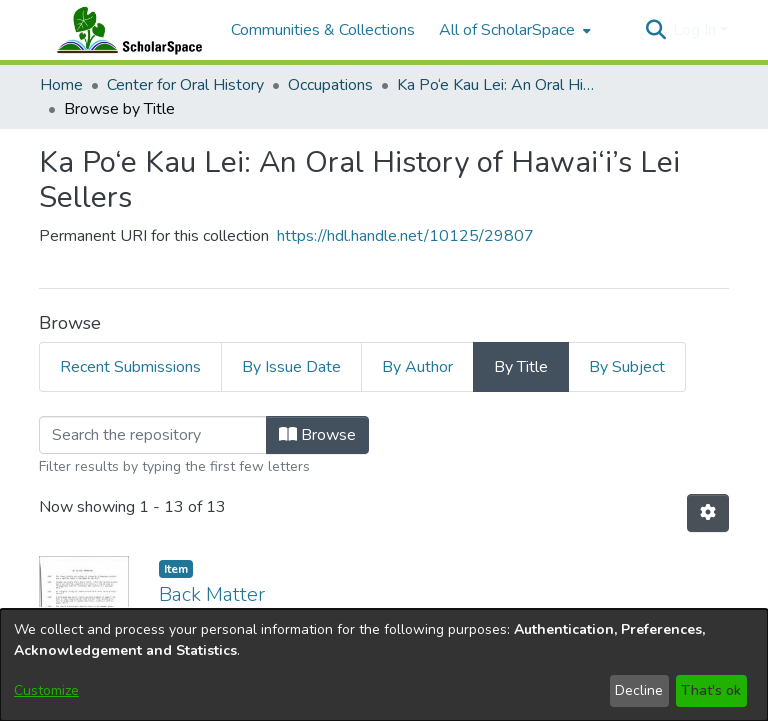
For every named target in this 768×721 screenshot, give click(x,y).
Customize (46, 690)
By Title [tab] (521, 367)
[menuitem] (513, 30)
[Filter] (153, 435)
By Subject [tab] (627, 367)
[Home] (125, 30)
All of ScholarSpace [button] (507, 30)
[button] (655, 30)
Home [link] (61, 85)
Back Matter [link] (212, 594)
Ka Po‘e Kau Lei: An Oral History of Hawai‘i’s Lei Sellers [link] (497, 85)
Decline (639, 690)
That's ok (711, 690)
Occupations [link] (330, 85)
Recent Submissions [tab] (130, 367)
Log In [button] (696, 30)
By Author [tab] (417, 367)
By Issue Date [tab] (291, 367)
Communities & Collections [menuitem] (323, 30)
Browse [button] (317, 435)
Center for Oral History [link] (185, 85)
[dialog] (384, 665)
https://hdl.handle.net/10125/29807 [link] (405, 236)
